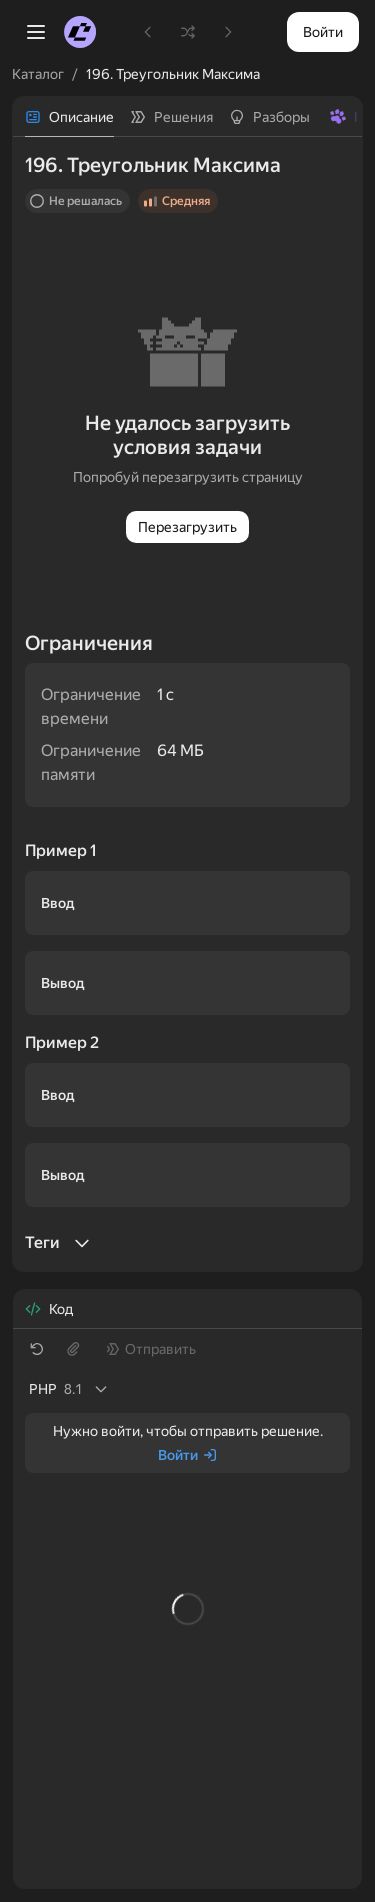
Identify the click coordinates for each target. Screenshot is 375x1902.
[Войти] (188, 1455)
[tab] (69, 117)
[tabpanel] (187, 704)
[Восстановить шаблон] (37, 1349)
